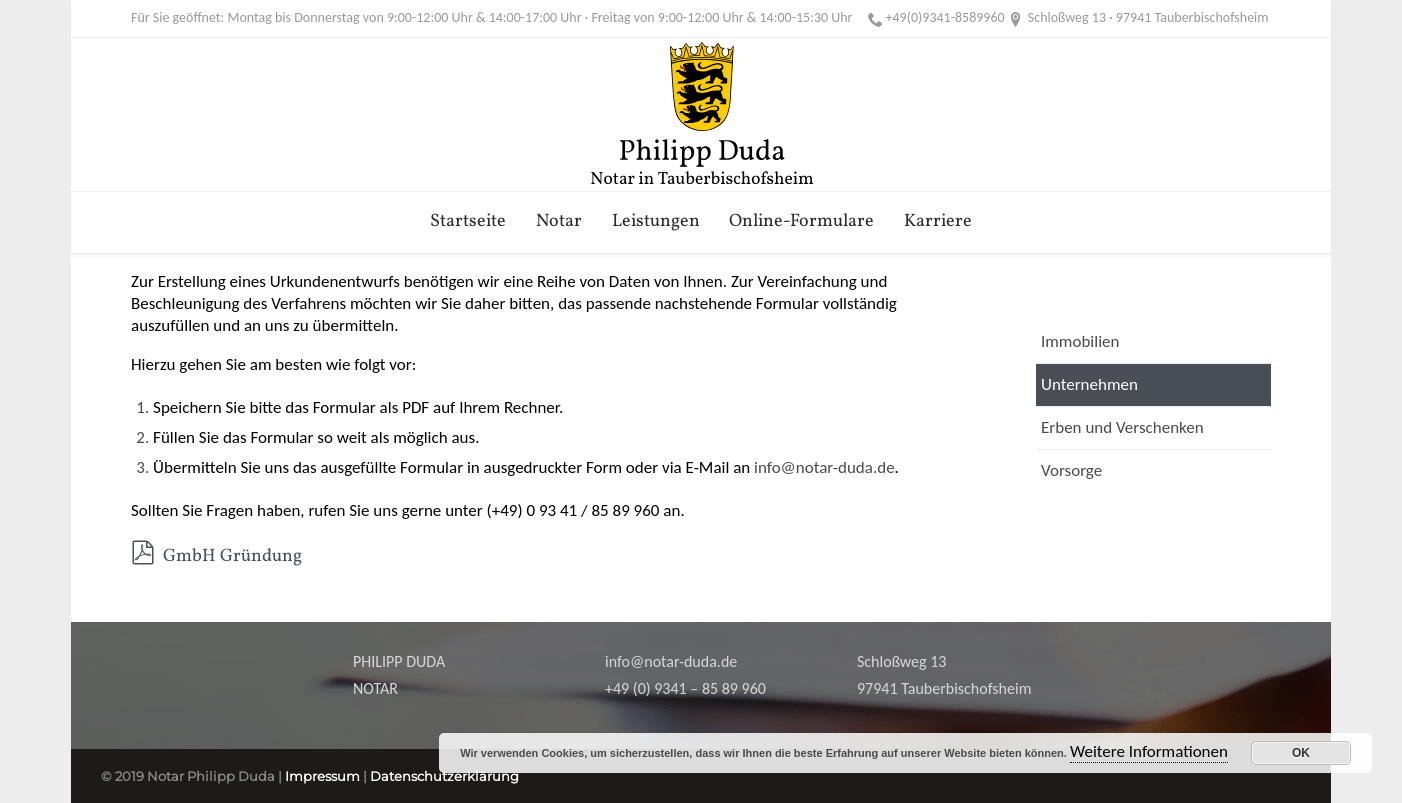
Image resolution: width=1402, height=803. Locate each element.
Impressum (322, 776)
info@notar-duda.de (824, 467)
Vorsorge (1071, 470)
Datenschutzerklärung (444, 776)
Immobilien (1080, 341)
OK (1301, 753)
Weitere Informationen (1149, 751)
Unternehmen (1089, 384)
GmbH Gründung (216, 556)
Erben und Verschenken (1122, 427)
